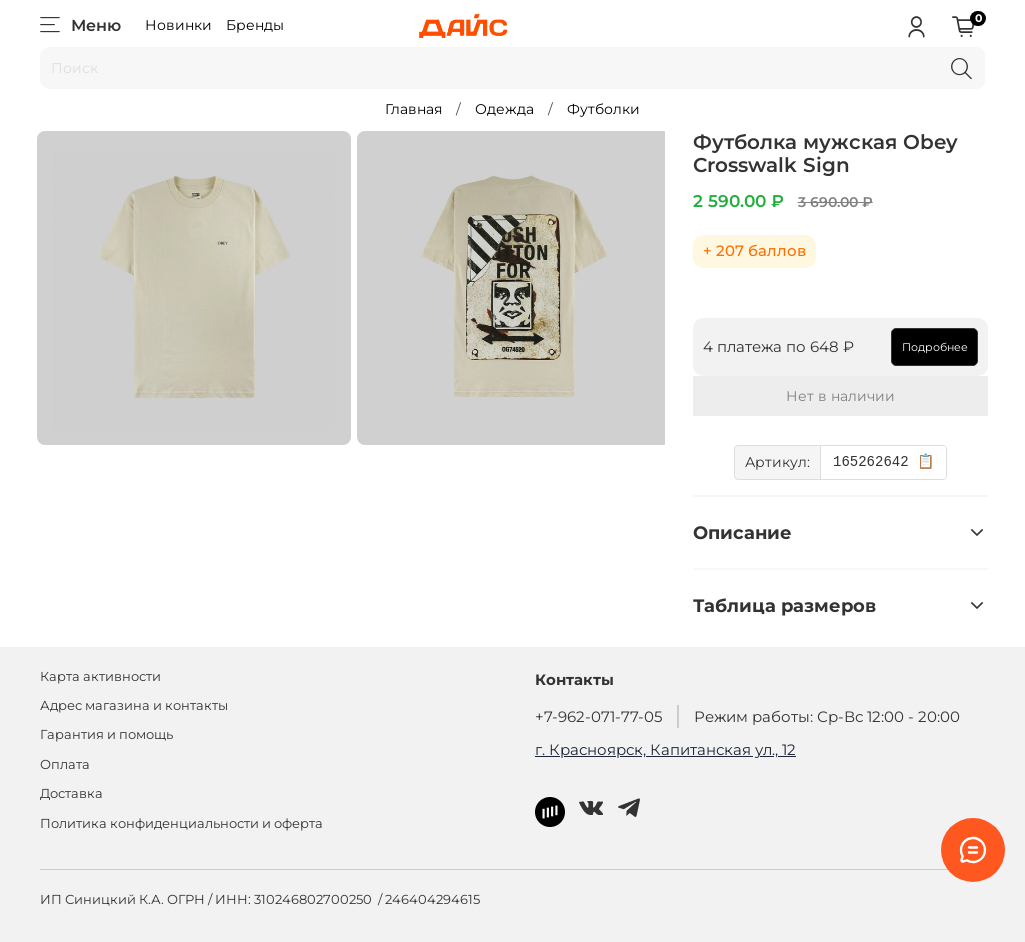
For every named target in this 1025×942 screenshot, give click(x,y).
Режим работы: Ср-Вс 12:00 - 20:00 (827, 716)
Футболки (603, 109)
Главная (413, 109)
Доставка (71, 793)
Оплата (65, 764)
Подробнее (932, 347)
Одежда (504, 109)
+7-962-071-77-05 (598, 716)
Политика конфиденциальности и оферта (181, 823)
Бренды (255, 25)
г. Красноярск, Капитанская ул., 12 (665, 749)
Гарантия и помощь (106, 734)
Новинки (178, 25)
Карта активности (100, 676)
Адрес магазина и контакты (134, 705)
